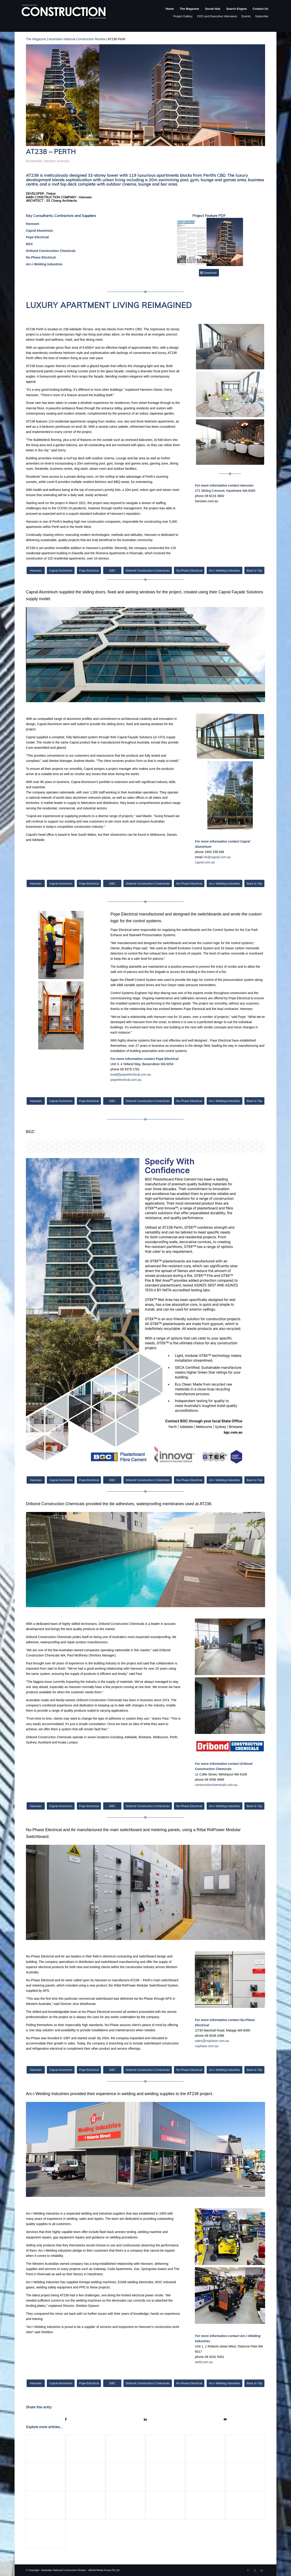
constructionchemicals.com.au (216, 1785)
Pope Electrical (37, 237)
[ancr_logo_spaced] (64, 13)
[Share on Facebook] (66, 2419)
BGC (29, 244)
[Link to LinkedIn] (261, 2570)
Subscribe (261, 16)
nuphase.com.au (206, 2046)
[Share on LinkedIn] (146, 2419)
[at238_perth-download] (209, 242)
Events (246, 16)
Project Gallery (183, 16)
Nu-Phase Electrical (41, 257)
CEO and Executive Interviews (217, 16)
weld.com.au (204, 2362)
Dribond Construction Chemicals (51, 251)
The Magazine (36, 39)
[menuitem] (170, 13)
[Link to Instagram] (254, 2570)
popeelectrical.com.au (125, 1080)
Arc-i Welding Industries (44, 264)
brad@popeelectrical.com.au (130, 1074)
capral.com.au (205, 862)
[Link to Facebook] (248, 2570)
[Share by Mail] (225, 2419)
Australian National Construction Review (76, 39)
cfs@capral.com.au (217, 857)
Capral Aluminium (39, 230)
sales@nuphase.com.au (212, 2041)
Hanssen (32, 224)
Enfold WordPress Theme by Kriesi (141, 2570)
